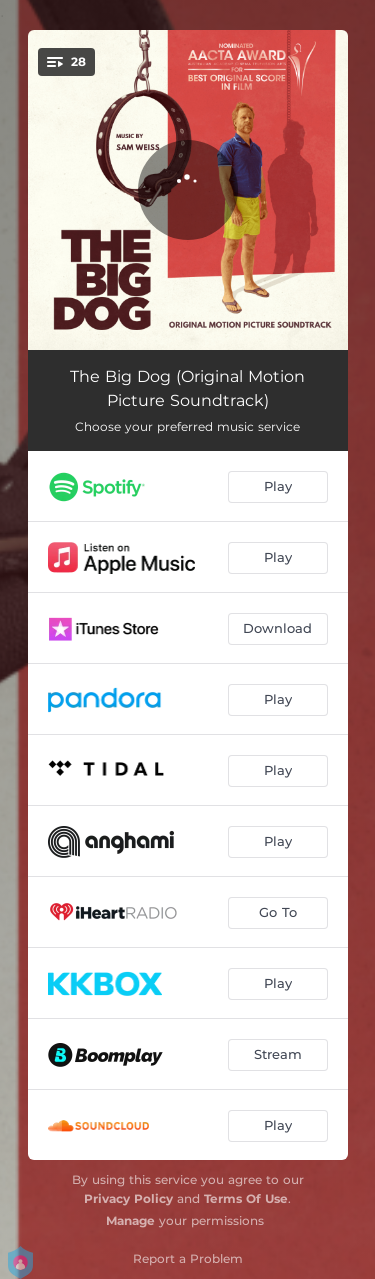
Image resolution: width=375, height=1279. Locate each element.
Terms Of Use (246, 1198)
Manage (130, 1220)
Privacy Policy (128, 1198)
